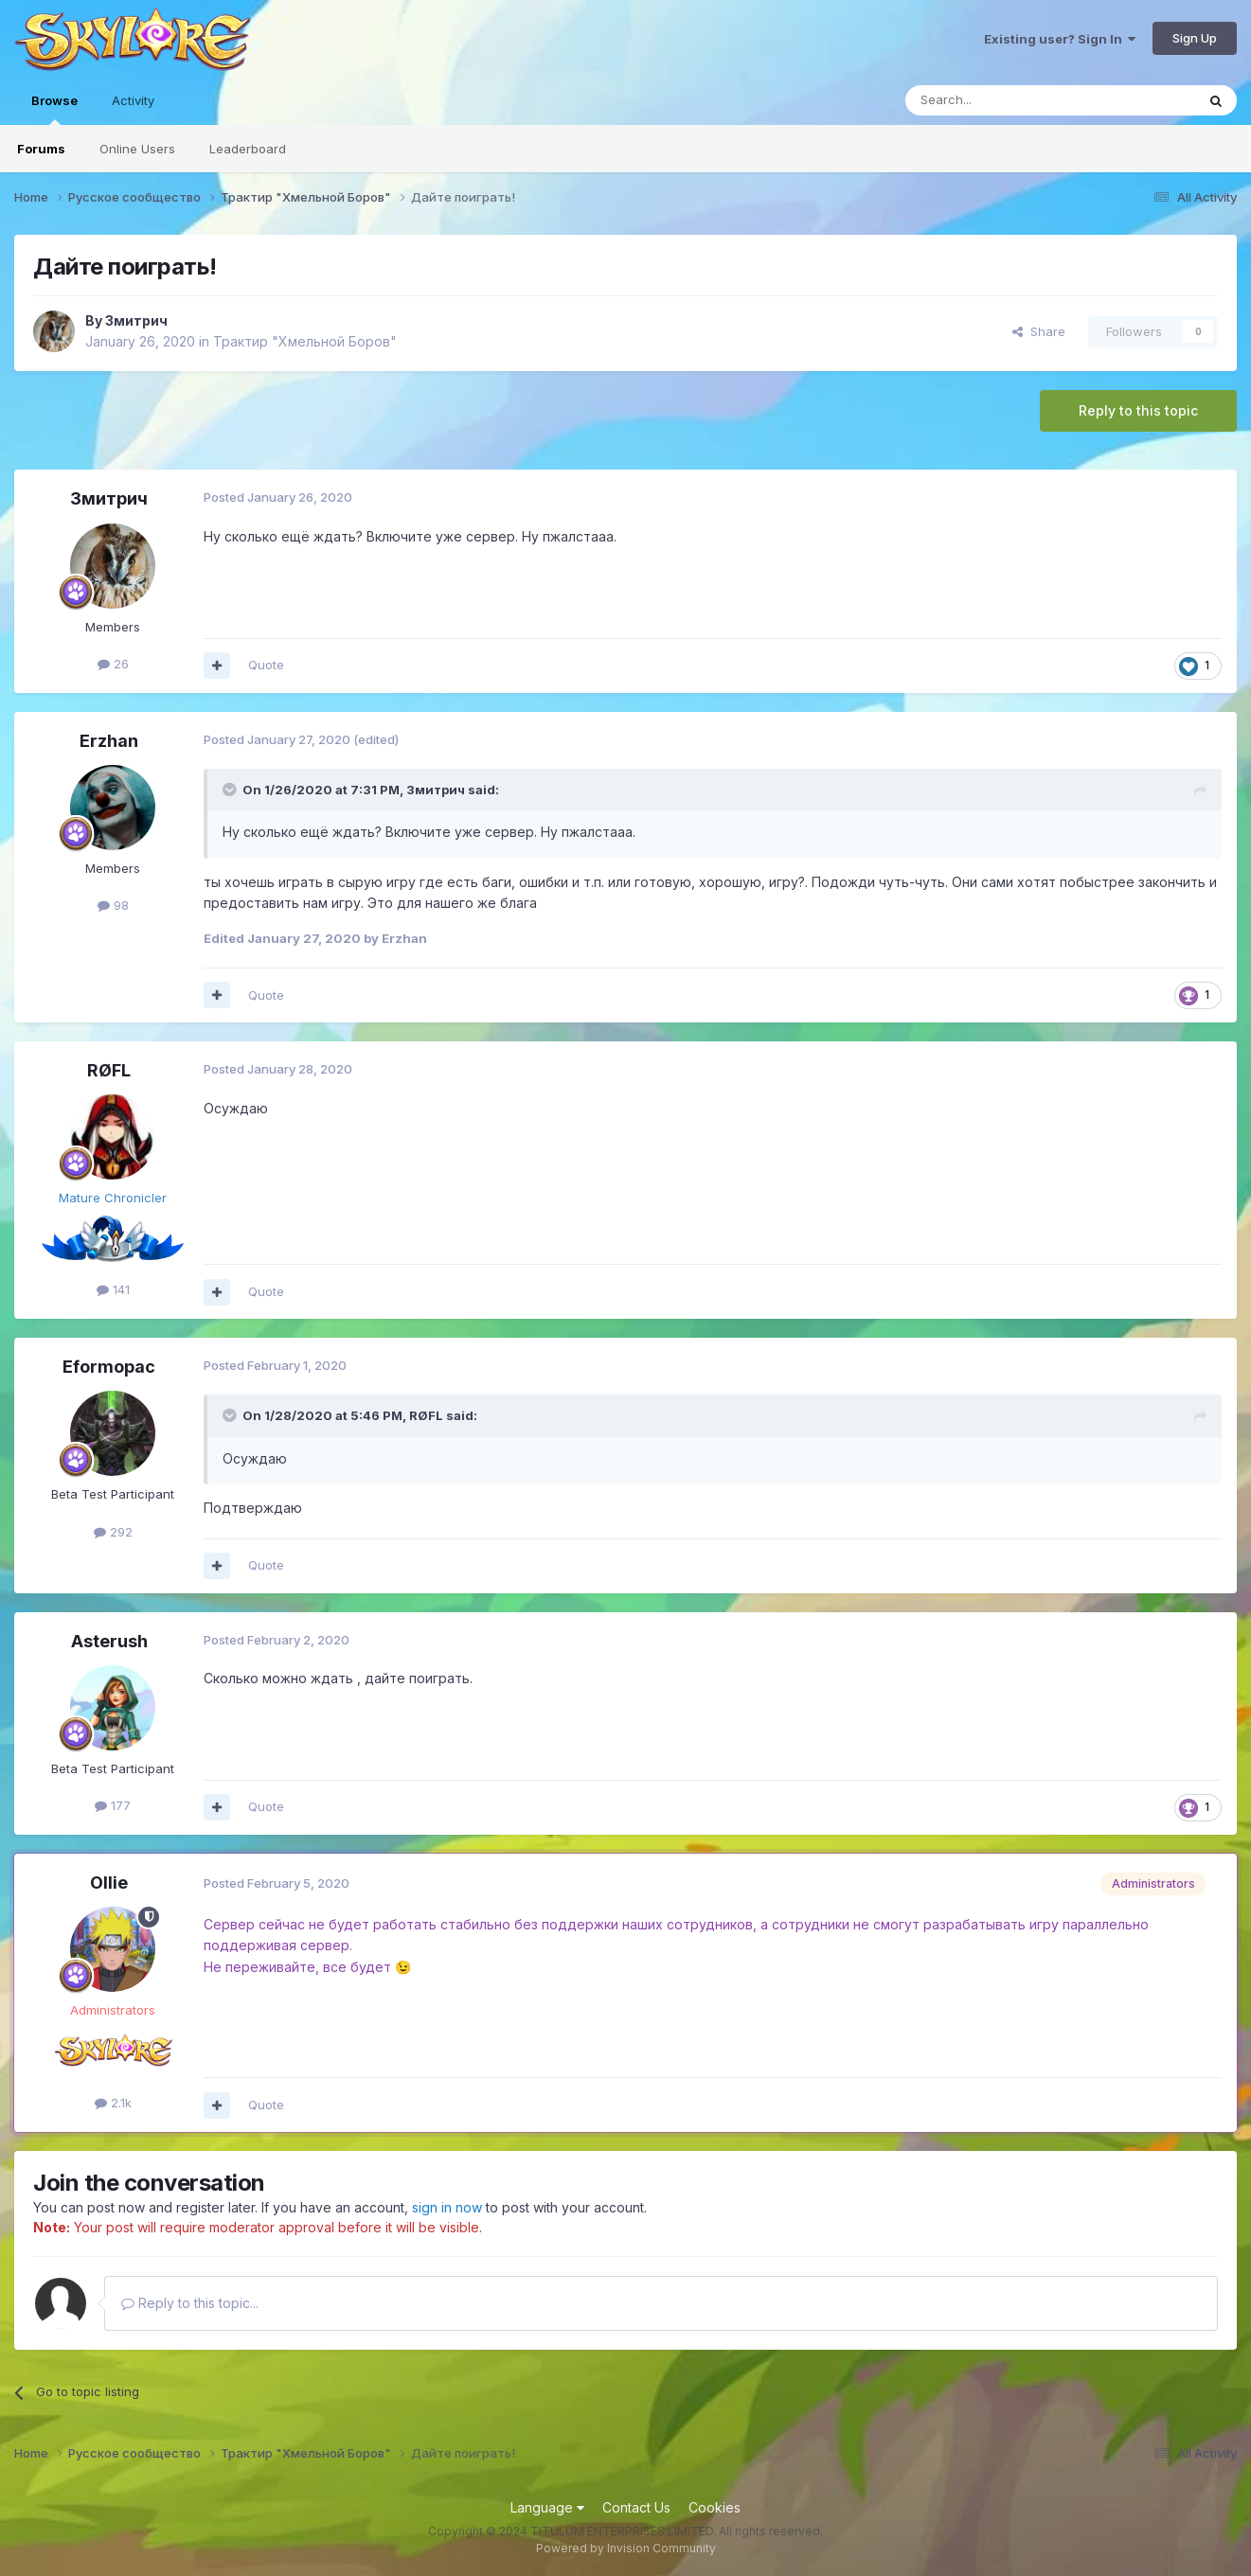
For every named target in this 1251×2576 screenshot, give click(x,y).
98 (113, 905)
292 (113, 1531)
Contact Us (636, 2507)
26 (113, 663)
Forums (41, 148)
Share (1038, 331)
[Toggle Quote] (231, 789)
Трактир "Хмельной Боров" (305, 341)
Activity (133, 100)
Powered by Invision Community (626, 2548)
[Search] (1002, 100)
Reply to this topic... (190, 2303)
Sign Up (1194, 37)
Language (547, 2507)
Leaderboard (247, 148)
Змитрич (136, 320)
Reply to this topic (1138, 410)
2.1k (113, 2102)
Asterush (109, 1641)
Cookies (714, 2507)
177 (113, 1805)
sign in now (447, 2207)
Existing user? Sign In (1059, 38)
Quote (266, 664)
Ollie (109, 1882)
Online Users (137, 148)
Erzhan (109, 741)
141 (113, 1289)
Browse (54, 109)
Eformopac (109, 1367)
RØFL (109, 1070)
